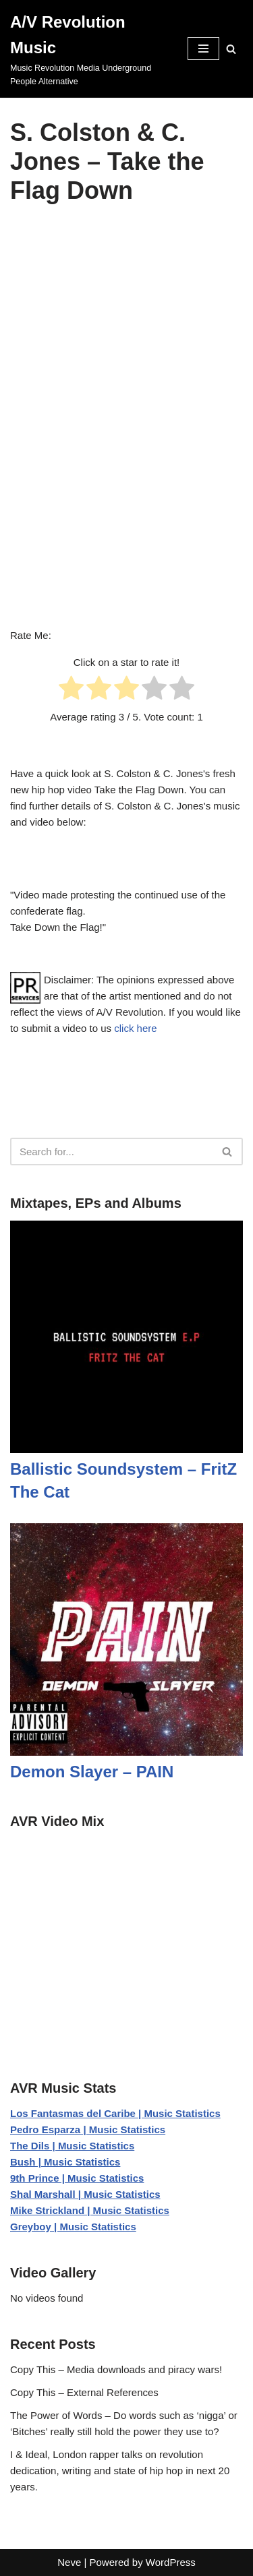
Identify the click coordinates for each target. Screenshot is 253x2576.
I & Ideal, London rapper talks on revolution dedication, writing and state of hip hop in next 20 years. (119, 2470)
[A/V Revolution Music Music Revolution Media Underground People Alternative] (88, 48)
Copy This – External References (84, 2392)
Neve (69, 2562)
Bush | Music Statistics (65, 2162)
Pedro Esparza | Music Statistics (87, 2129)
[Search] (231, 49)
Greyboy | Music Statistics (73, 2226)
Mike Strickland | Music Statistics (89, 2210)
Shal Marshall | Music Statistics (85, 2194)
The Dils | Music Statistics (72, 2145)
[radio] (71, 690)
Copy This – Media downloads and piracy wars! (116, 2369)
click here (135, 1028)
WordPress (171, 2562)
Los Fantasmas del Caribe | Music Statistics (115, 2113)
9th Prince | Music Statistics (77, 2178)
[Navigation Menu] (203, 48)
